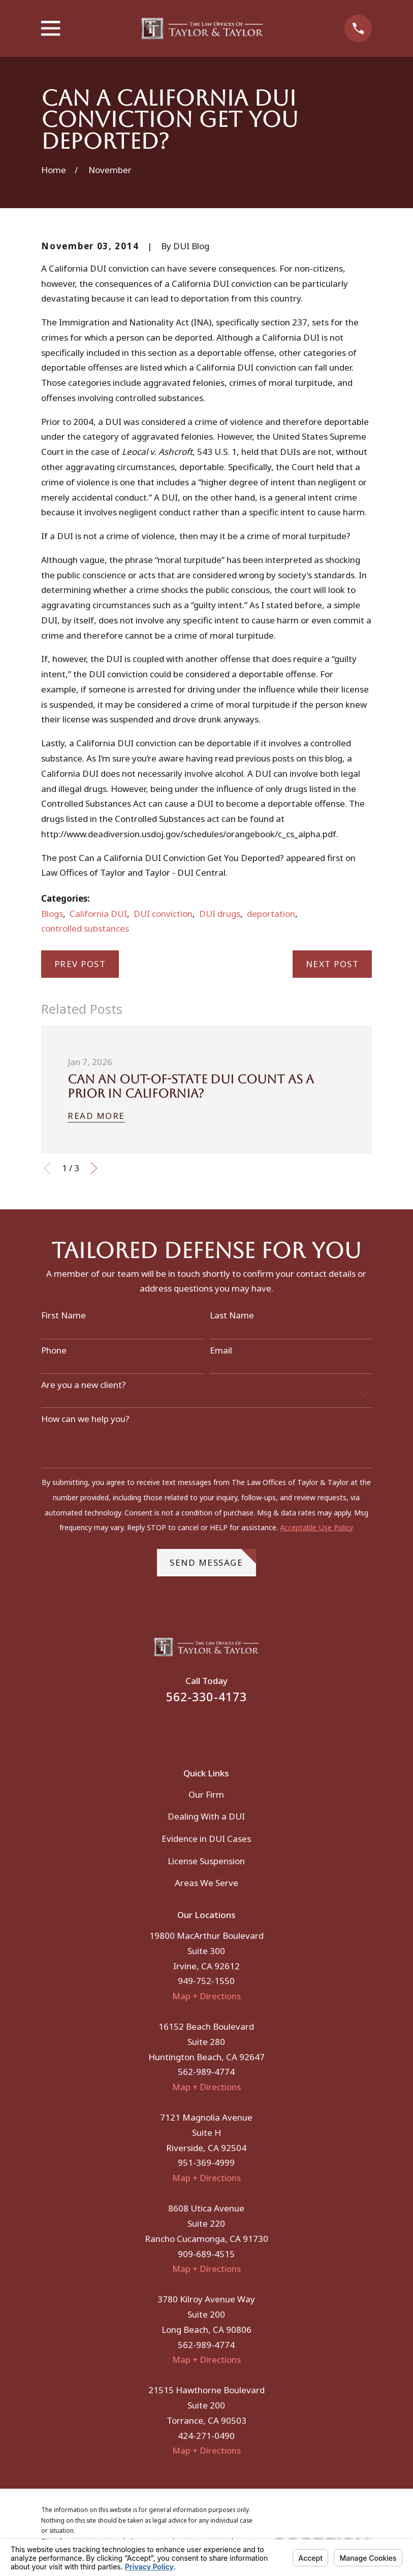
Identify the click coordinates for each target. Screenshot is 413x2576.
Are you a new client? (83, 1385)
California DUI (98, 913)
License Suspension (206, 1861)
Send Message (213, 1558)
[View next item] (94, 1168)
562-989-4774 (206, 2071)
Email (221, 1350)
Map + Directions (206, 1996)
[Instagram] (220, 1729)
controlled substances (85, 928)
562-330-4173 (206, 1697)
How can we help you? (85, 1419)
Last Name (232, 1315)
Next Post (332, 964)
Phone (54, 1350)
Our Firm (206, 1794)
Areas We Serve (206, 1883)
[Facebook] (193, 1729)
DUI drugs (219, 913)
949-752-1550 (206, 1981)
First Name (63, 1315)
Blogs (52, 913)
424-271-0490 (206, 2435)
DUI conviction (163, 913)
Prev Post (80, 964)
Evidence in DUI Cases (206, 1838)
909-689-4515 (206, 2254)
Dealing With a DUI (206, 1816)
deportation (271, 913)
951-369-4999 (206, 2162)
